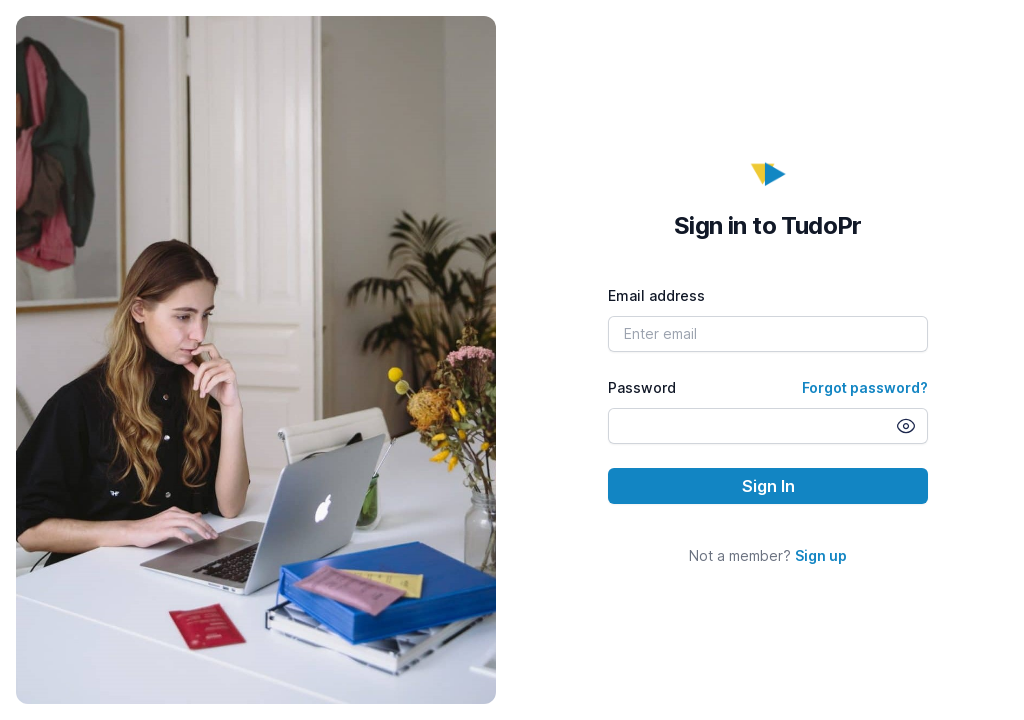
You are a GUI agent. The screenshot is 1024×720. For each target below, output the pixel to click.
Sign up (821, 555)
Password (642, 387)
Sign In (768, 486)
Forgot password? (865, 387)
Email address (656, 295)
